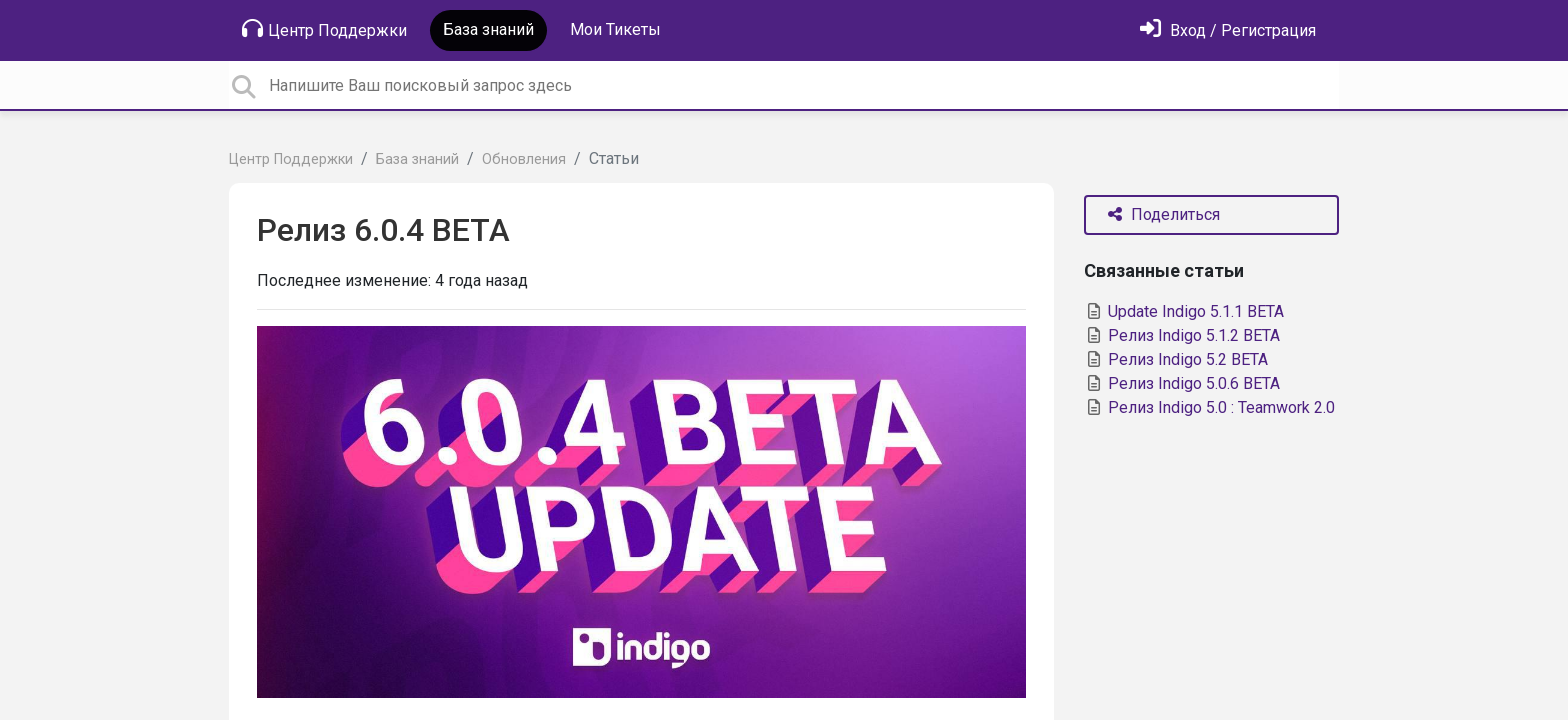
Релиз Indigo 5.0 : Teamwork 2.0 (1209, 407)
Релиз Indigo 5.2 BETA (1176, 359)
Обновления (524, 159)
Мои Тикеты (615, 29)
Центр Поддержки (324, 29)
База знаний (488, 29)
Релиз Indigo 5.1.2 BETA (1182, 335)
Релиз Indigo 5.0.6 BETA (1182, 383)
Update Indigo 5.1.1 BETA (1184, 311)
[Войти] (1228, 30)
